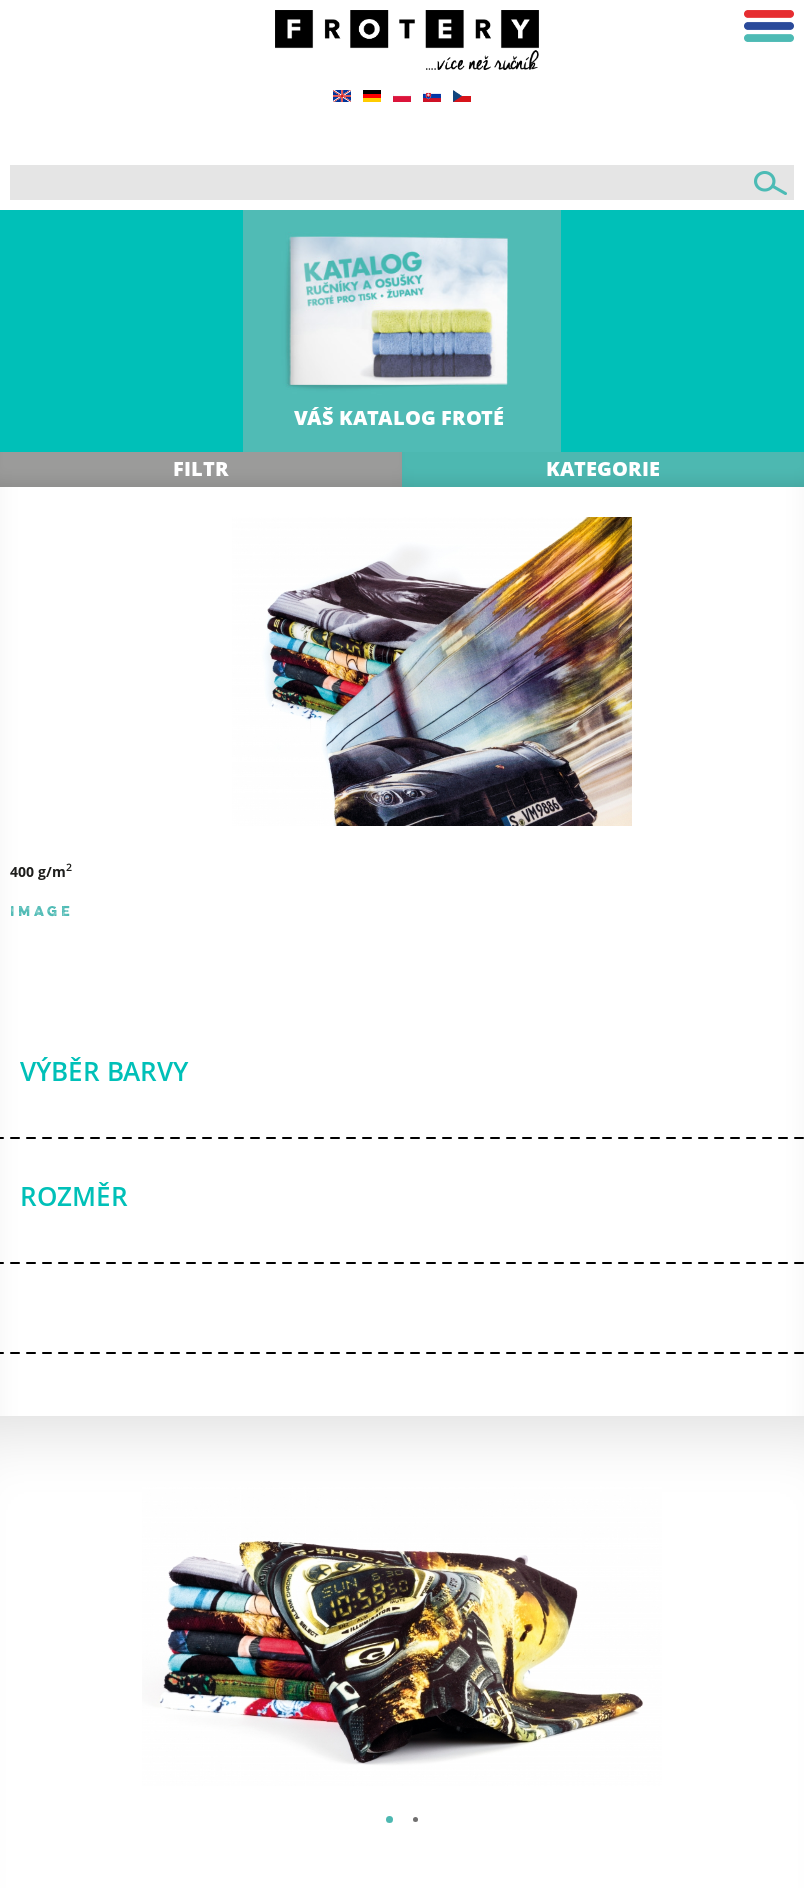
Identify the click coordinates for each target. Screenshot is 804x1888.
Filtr (201, 468)
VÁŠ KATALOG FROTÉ (399, 417)
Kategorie (603, 468)
